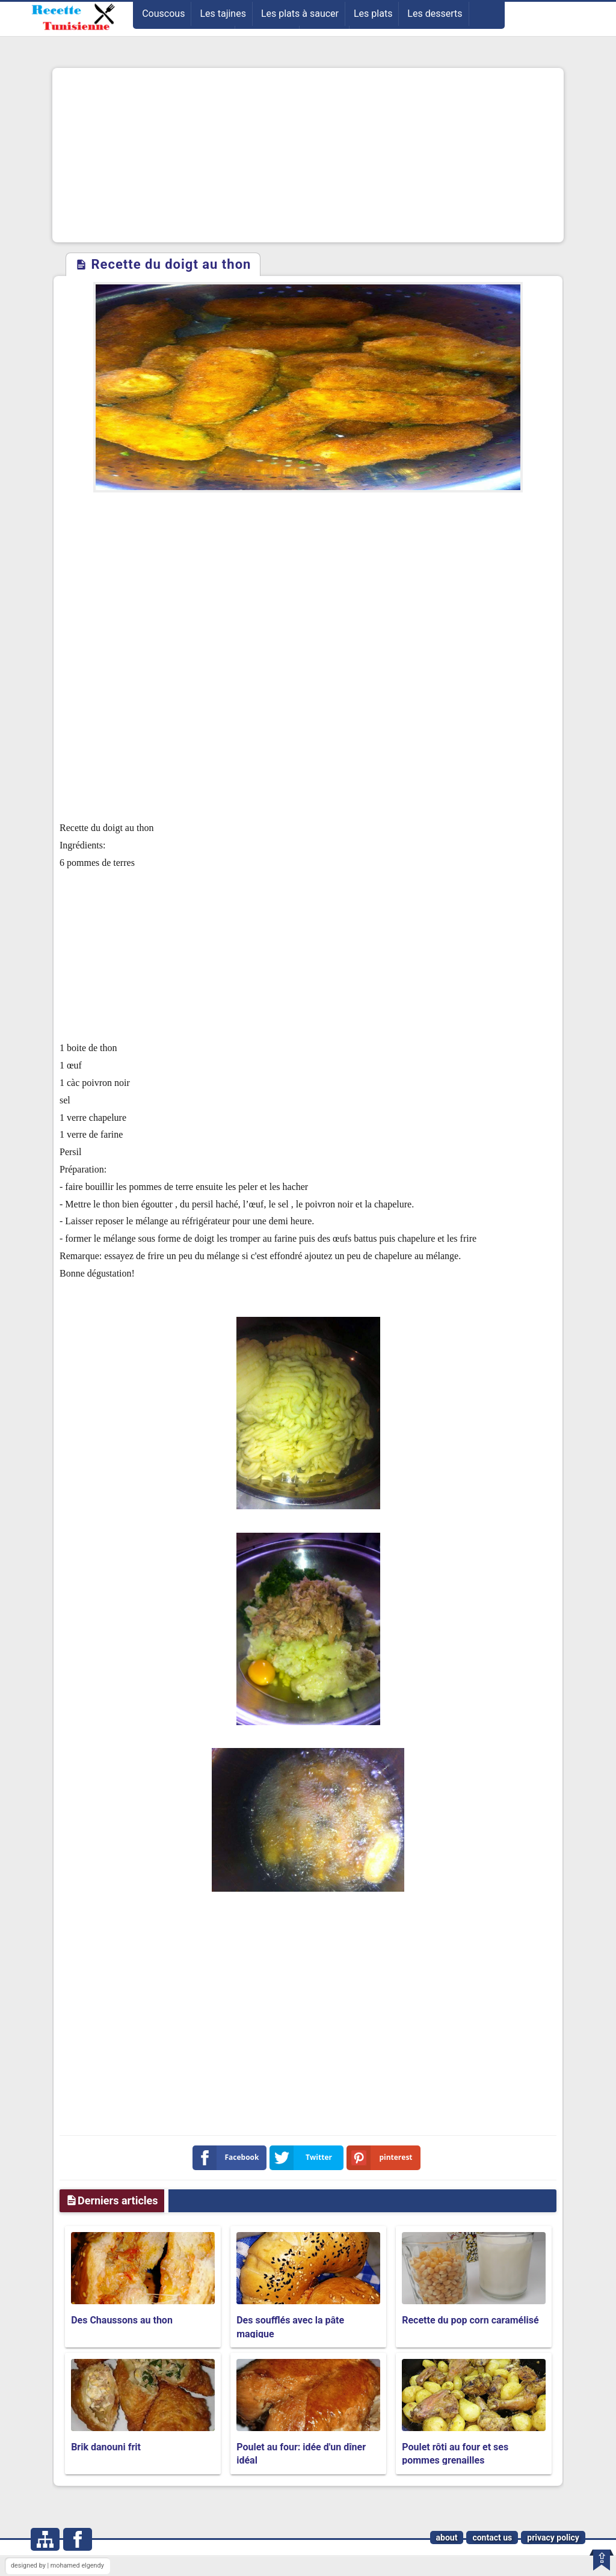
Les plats (373, 13)
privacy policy (553, 2537)
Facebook (228, 2157)
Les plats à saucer (300, 13)
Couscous (163, 13)
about (447, 2537)
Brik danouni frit (106, 2447)
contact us (492, 2537)
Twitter (303, 2157)
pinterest (382, 2157)
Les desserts (434, 13)
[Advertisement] (308, 155)
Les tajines (223, 13)
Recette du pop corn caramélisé (470, 2320)
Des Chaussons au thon (122, 2320)
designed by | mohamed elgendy (57, 2565)
